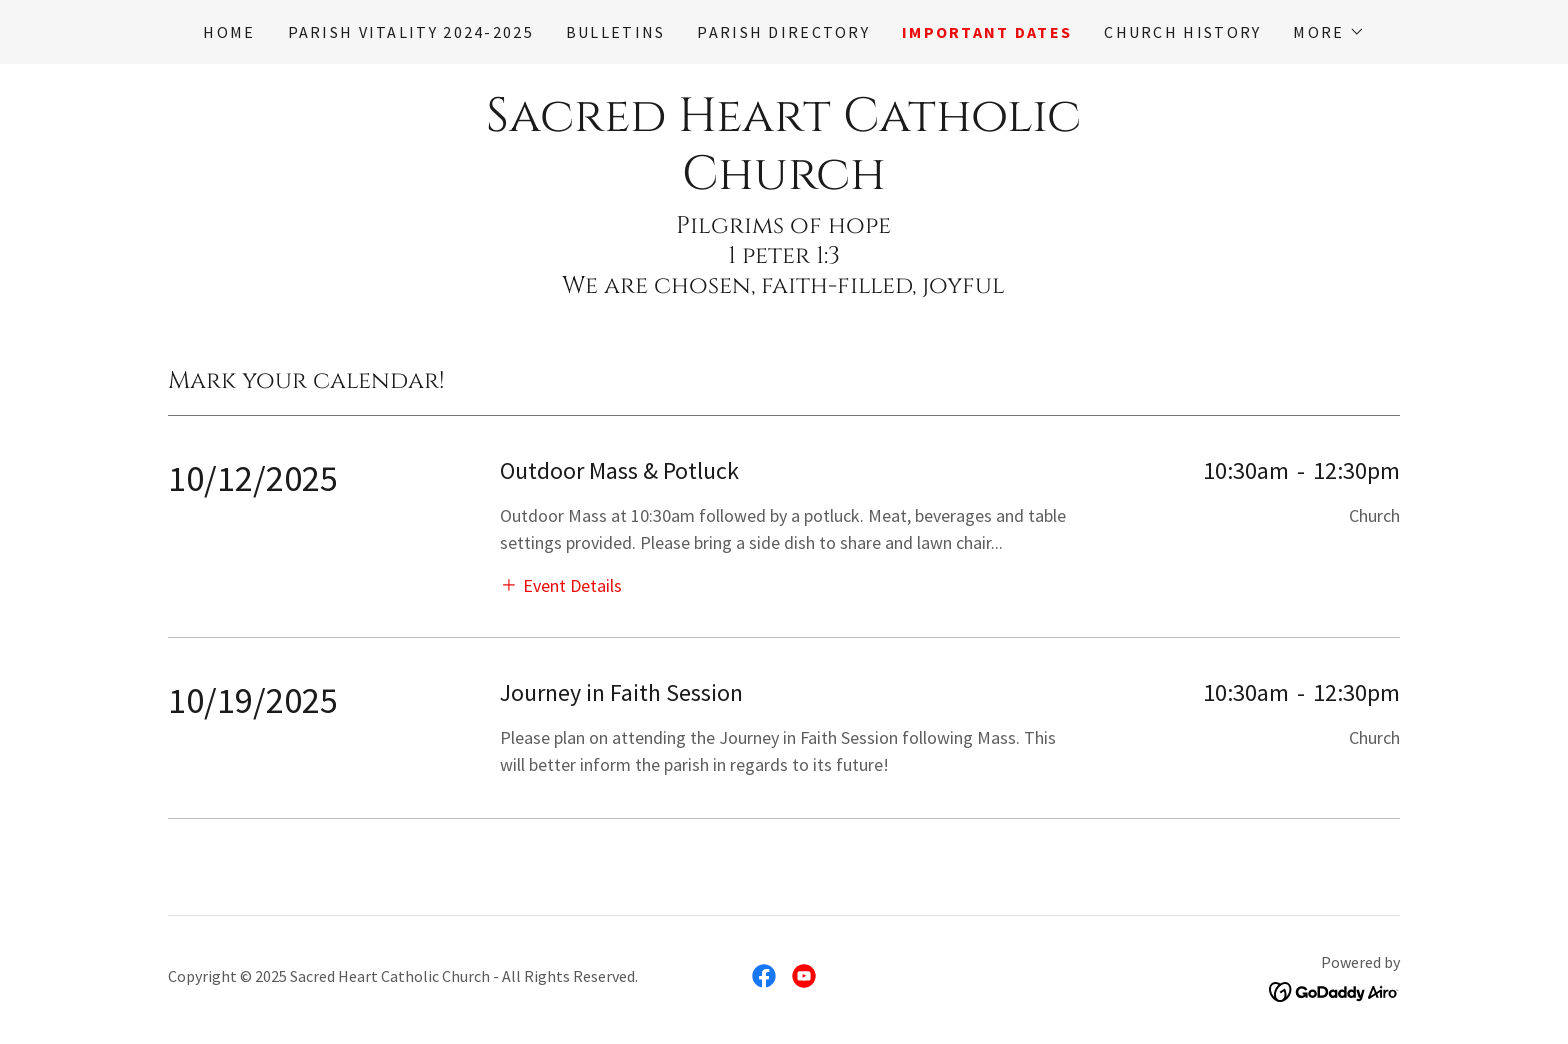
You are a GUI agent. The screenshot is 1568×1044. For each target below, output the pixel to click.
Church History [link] (1182, 32)
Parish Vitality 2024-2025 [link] (411, 32)
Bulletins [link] (616, 32)
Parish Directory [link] (783, 32)
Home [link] (229, 32)
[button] (1328, 32)
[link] (783, 182)
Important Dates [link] (987, 32)
